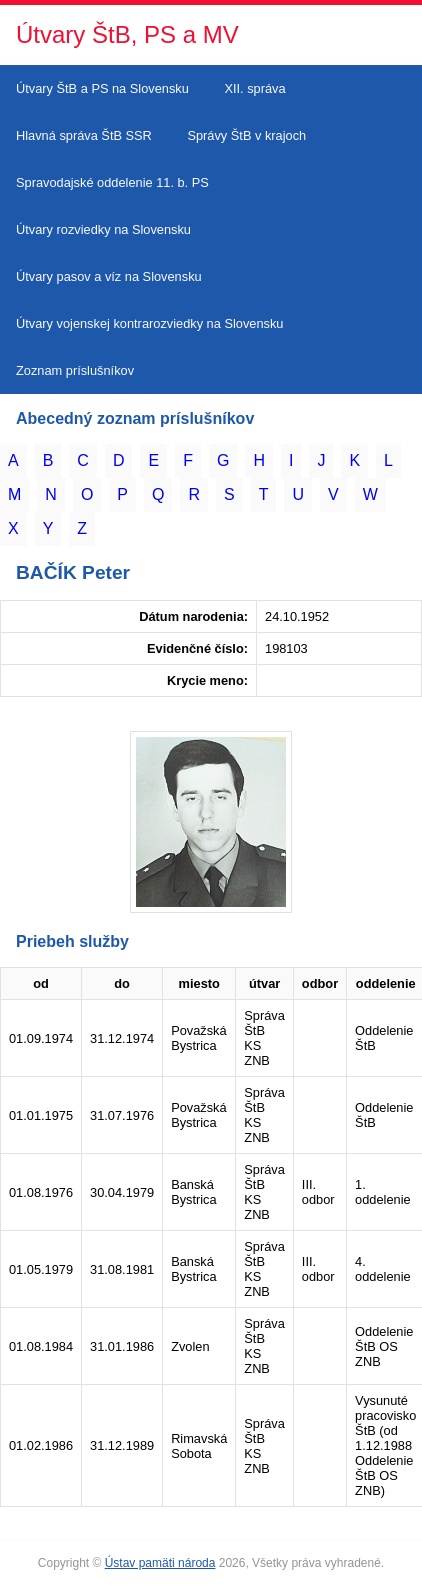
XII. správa (254, 88)
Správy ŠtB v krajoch (246, 135)
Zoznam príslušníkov (75, 370)
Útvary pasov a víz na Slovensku (109, 276)
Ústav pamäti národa (160, 1563)
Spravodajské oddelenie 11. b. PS (112, 182)
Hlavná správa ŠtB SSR (84, 135)
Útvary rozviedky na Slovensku (103, 229)
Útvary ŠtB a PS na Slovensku (102, 88)
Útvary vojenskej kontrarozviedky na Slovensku (149, 323)
